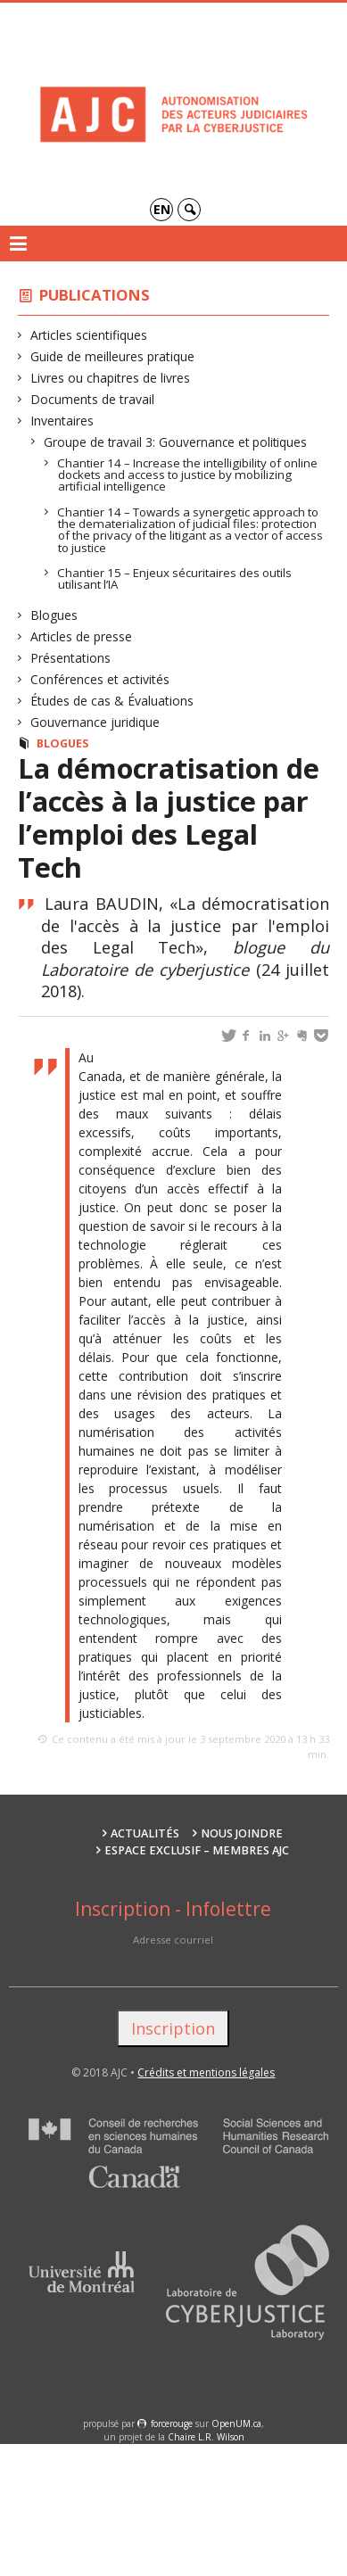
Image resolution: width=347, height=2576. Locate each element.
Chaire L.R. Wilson (206, 2437)
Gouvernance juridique (95, 722)
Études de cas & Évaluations (112, 700)
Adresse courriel (173, 1939)
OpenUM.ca (236, 2423)
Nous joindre (242, 1833)
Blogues (54, 615)
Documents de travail (92, 399)
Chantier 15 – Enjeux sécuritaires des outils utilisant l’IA (175, 578)
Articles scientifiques (89, 334)
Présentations (71, 657)
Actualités (145, 1833)
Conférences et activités (100, 679)
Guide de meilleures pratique (112, 356)
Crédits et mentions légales (206, 2072)
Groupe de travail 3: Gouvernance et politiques (176, 441)
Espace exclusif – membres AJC (196, 1850)
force (172, 2423)
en (161, 209)
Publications (94, 295)
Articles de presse (81, 636)
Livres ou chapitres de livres (110, 377)
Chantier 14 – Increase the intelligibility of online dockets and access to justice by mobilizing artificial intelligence (188, 475)
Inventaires (62, 420)
